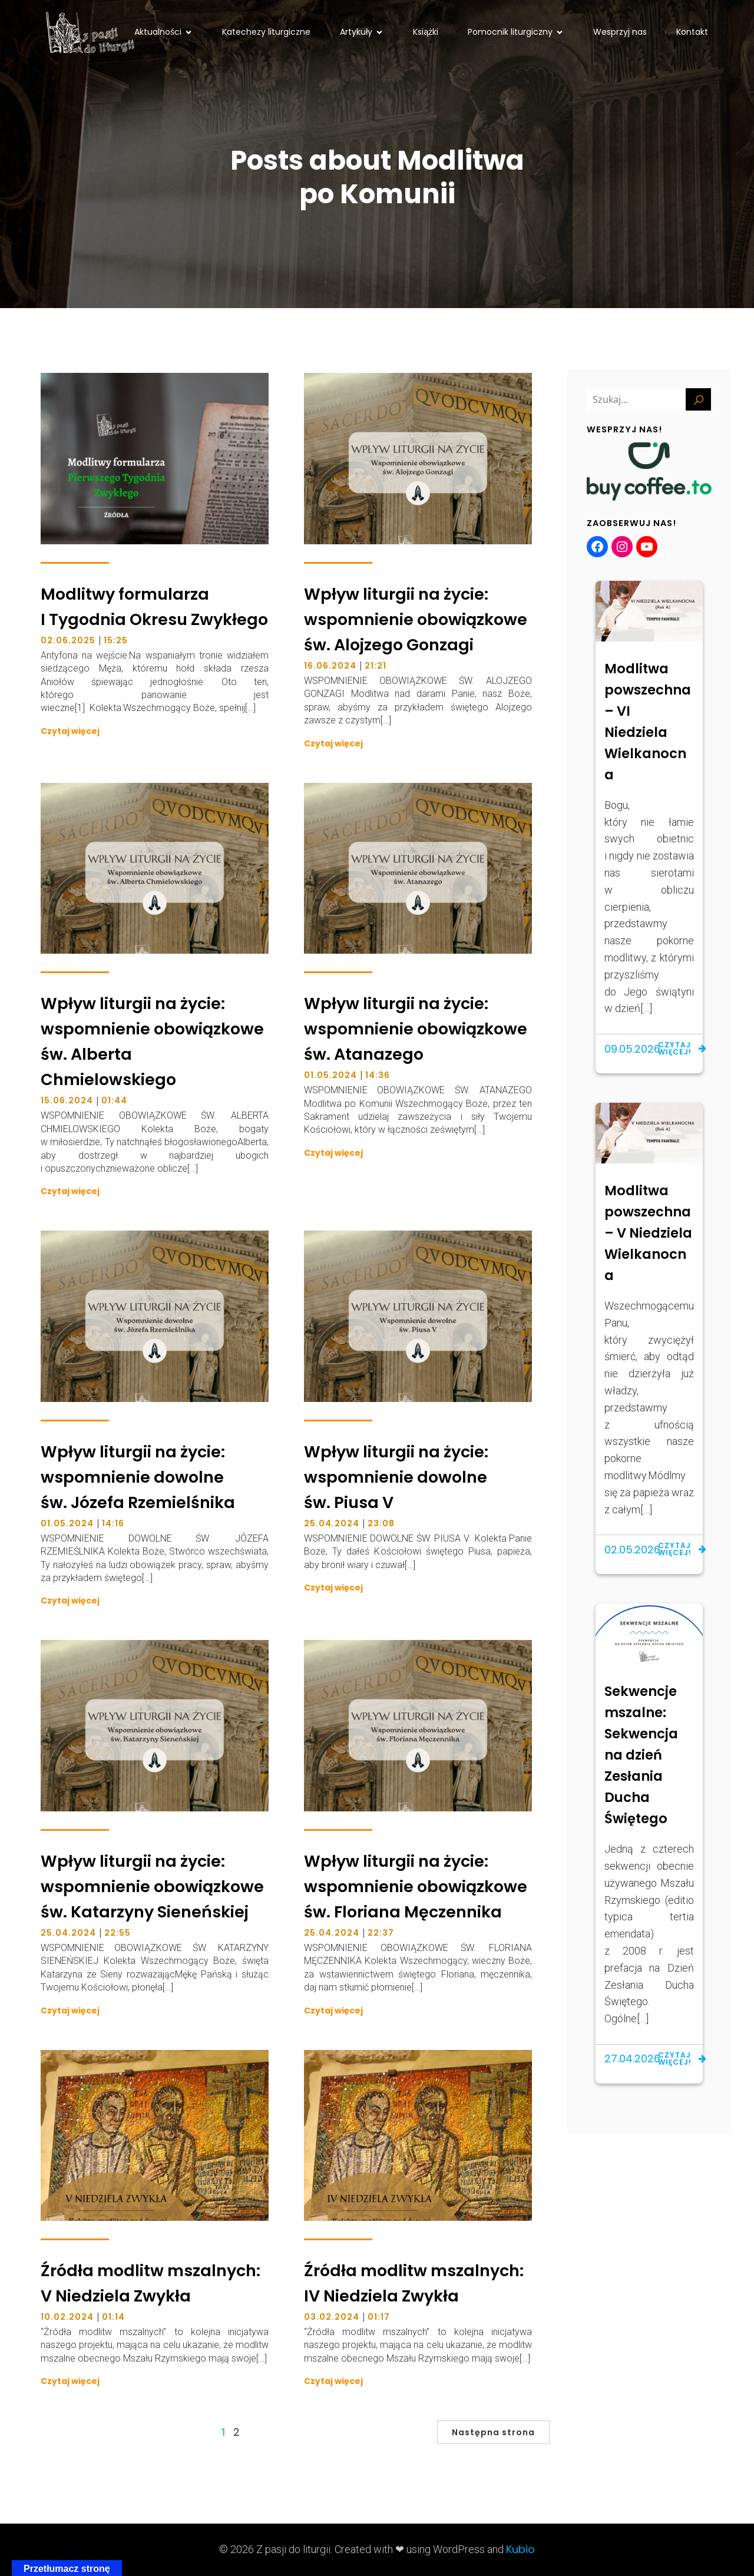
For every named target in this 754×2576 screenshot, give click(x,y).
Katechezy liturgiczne (266, 32)
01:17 (379, 2317)
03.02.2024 (331, 2317)
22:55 (117, 1933)
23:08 (381, 1523)
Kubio (520, 2549)
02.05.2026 (632, 1549)
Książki (425, 32)
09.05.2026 (632, 1048)
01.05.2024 (330, 1075)
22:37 (381, 1933)
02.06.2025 (68, 640)
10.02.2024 (67, 2317)
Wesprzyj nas (620, 32)
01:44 (114, 1100)
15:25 (116, 640)
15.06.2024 (67, 1100)
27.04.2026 (632, 2058)
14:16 (113, 1523)
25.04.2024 (331, 1523)
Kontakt (692, 32)
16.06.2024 (330, 666)
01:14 (113, 2317)
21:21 (375, 666)
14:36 (377, 1075)
